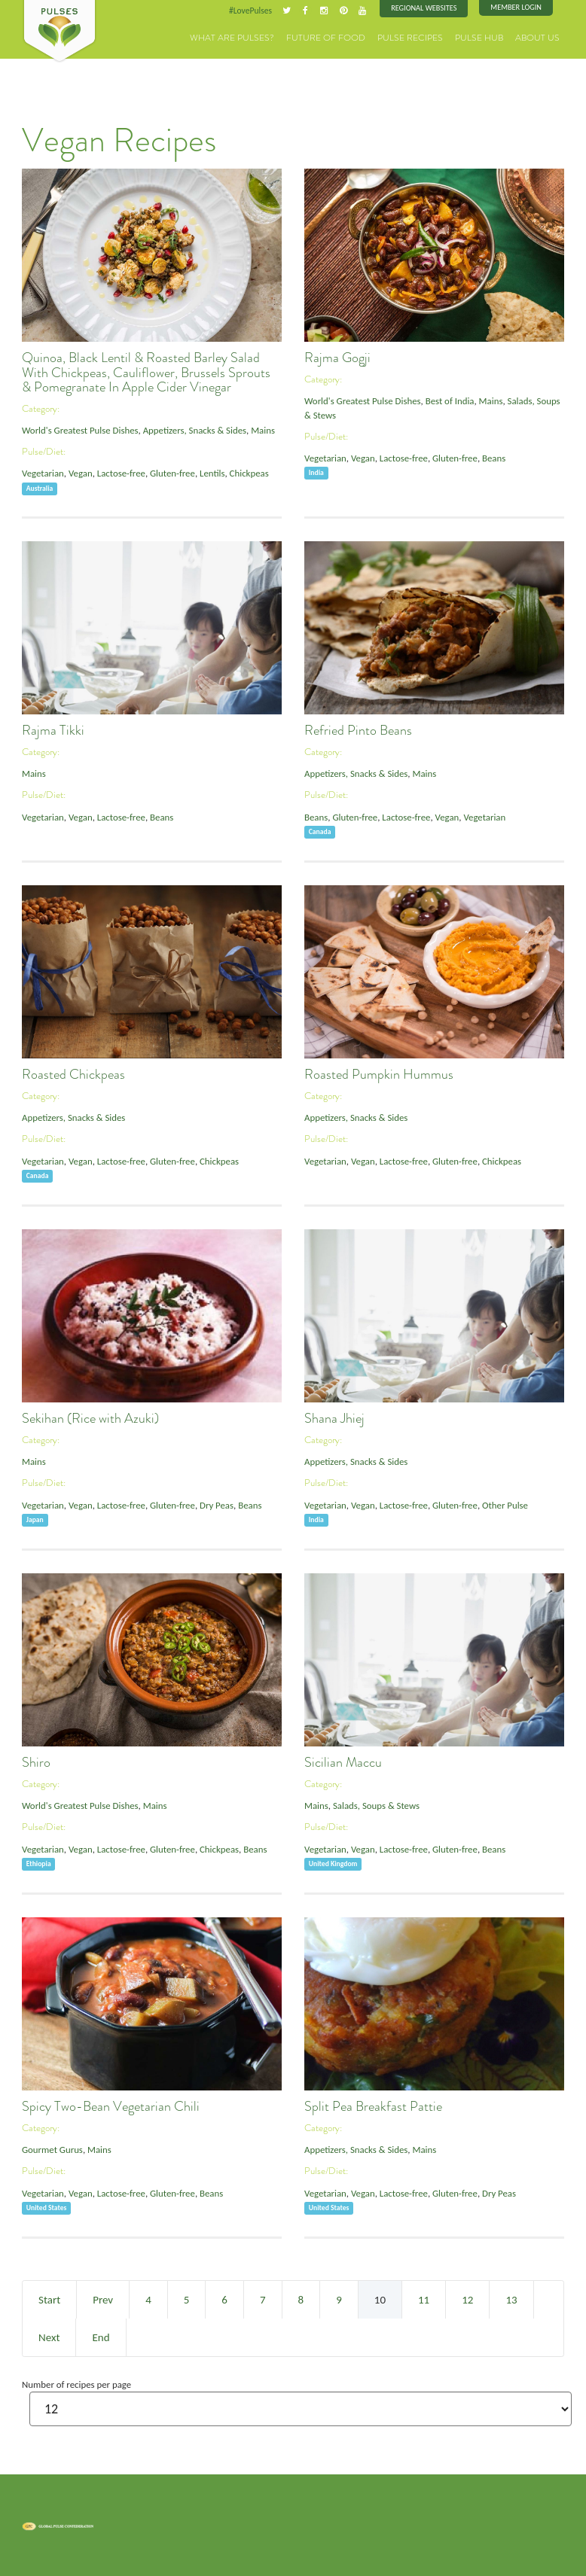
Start (49, 2299)
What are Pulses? (261, 37)
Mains (258, 430)
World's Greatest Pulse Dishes (79, 430)
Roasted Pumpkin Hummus (378, 1074)
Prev (103, 2299)
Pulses (59, 31)
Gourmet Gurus (51, 2149)
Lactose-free (119, 473)
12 (467, 2299)
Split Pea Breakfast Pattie (373, 2106)
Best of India (447, 400)
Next (49, 2336)
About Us (540, 37)
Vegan (79, 473)
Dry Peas (213, 1504)
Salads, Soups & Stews (374, 1805)
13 (511, 2299)
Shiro (36, 1762)
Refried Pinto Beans (358, 730)
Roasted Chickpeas (73, 1074)
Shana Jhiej (334, 1418)
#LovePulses (253, 10)
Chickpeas (245, 473)
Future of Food (345, 37)
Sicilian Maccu (343, 1762)
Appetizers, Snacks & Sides (192, 430)
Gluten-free (170, 473)
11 (423, 2299)
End (100, 2336)
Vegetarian (42, 473)
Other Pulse (501, 1504)
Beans (490, 457)
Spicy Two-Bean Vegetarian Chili (111, 2106)
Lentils (209, 473)
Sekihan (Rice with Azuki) (90, 1418)
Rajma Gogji (337, 357)
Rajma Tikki (53, 730)
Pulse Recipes (422, 37)
